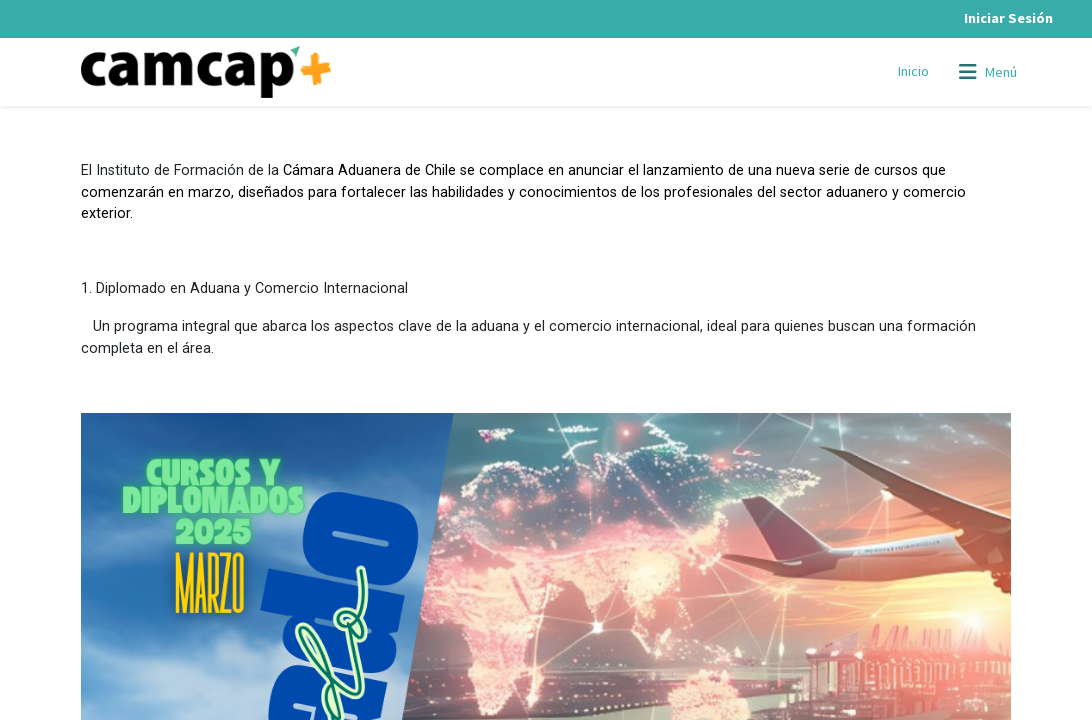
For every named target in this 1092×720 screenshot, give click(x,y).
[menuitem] (914, 72)
